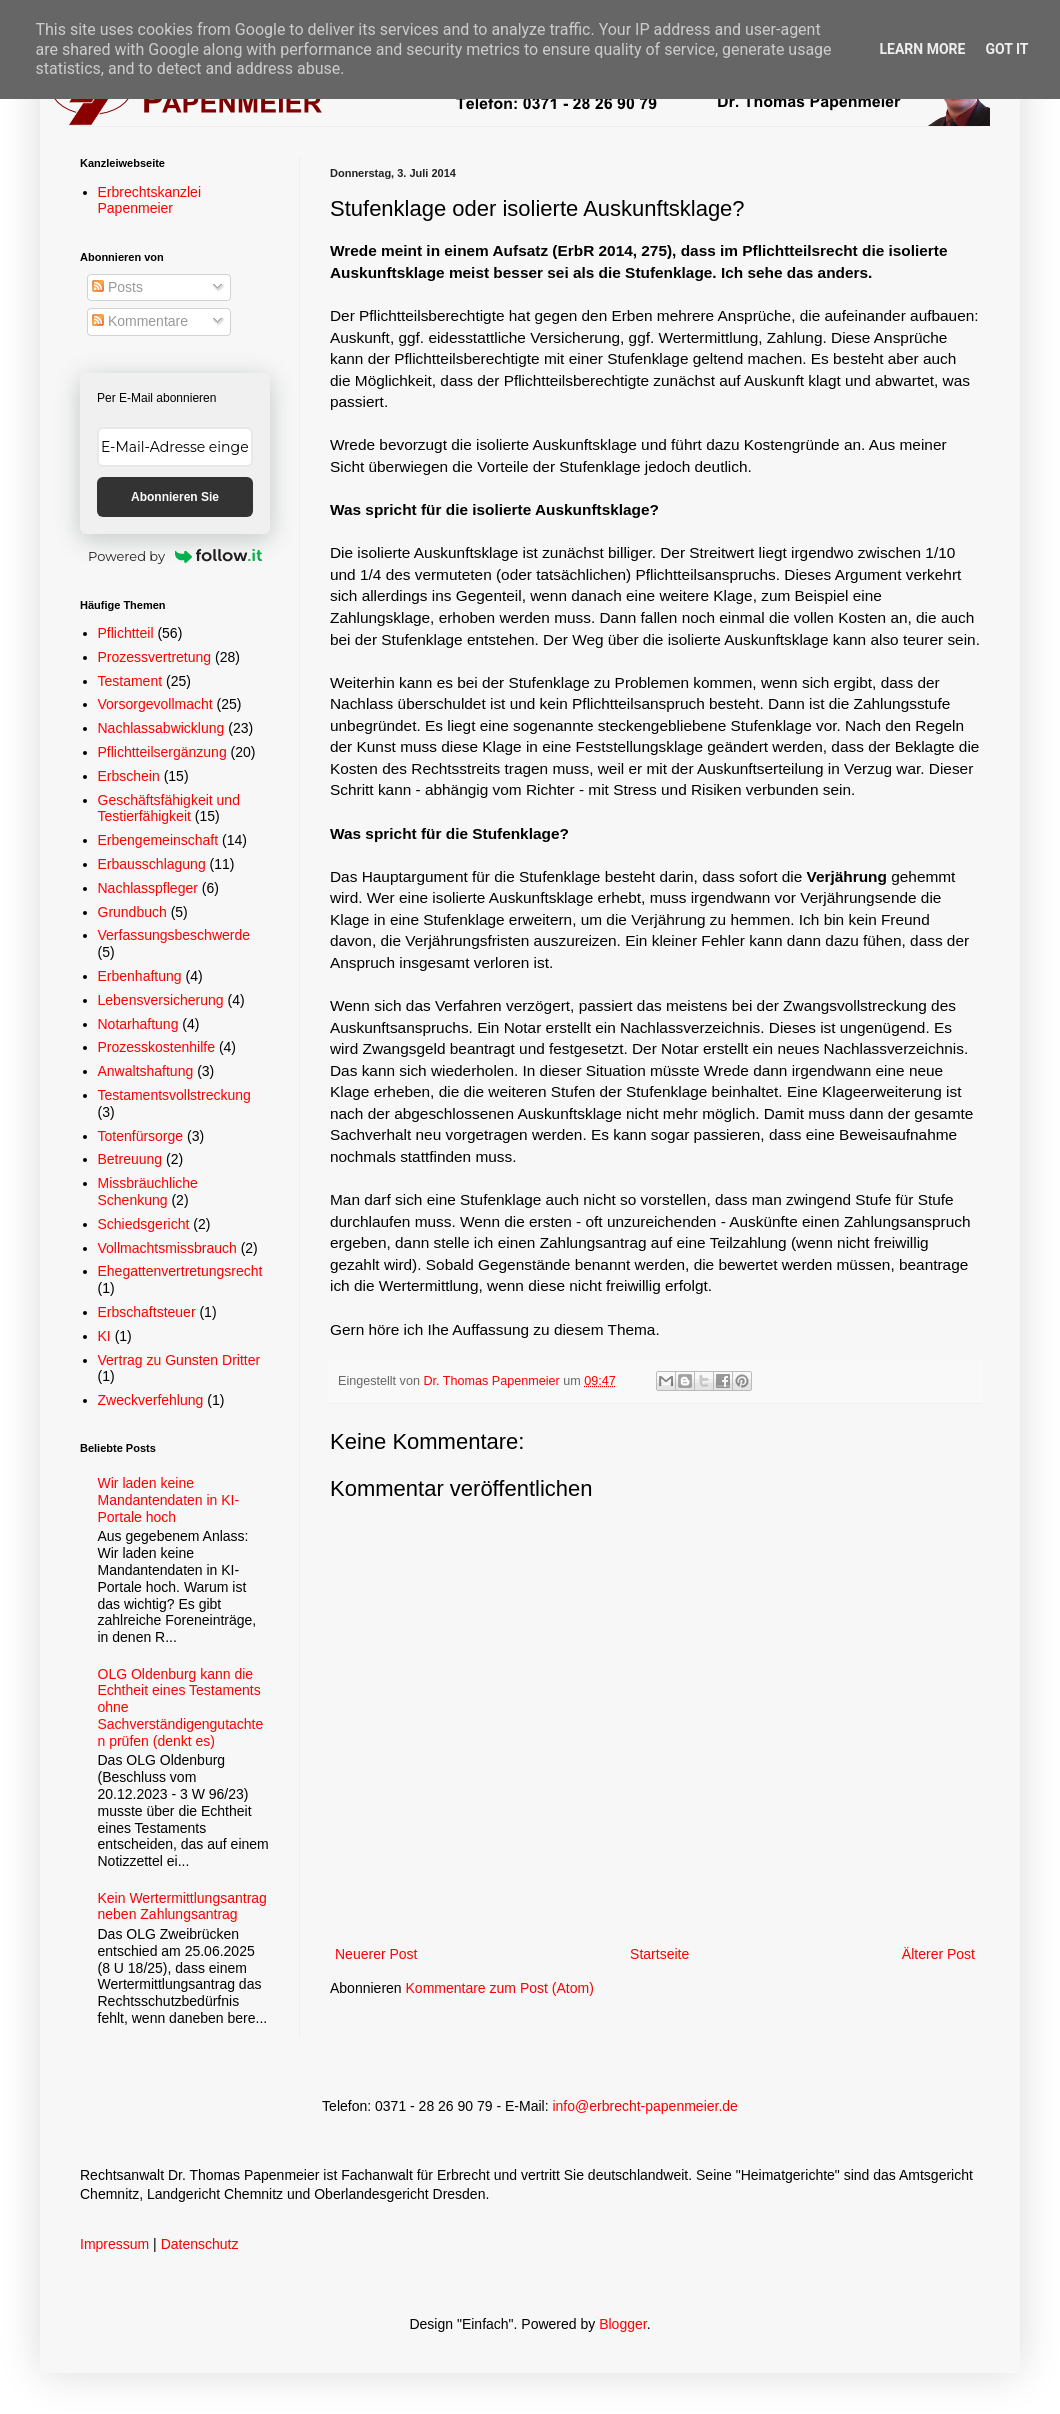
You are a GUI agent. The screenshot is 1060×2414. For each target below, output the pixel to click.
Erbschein (129, 776)
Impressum (114, 2244)
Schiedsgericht (144, 1224)
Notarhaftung (138, 1024)
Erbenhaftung (140, 976)
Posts (117, 287)
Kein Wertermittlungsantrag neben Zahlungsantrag (182, 1906)
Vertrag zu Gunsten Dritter (179, 1360)
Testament (130, 681)
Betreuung (130, 1159)
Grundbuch (132, 912)
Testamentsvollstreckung (174, 1095)
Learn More (922, 49)
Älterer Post (938, 1954)
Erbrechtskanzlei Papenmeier (150, 200)
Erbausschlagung (152, 864)
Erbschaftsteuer (147, 1312)
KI (104, 1336)
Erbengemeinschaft (158, 840)
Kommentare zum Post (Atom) (500, 1988)
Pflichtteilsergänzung (162, 752)
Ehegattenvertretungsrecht (180, 1271)
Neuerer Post (376, 1954)
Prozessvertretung (155, 657)
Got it (1006, 49)
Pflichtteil (126, 633)
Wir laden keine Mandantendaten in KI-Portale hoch (169, 1500)
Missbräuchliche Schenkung (148, 1191)
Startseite (659, 1954)
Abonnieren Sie (175, 497)
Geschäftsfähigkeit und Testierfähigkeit (169, 808)
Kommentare (140, 321)
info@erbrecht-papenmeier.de (644, 2106)
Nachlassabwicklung (161, 728)
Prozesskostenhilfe (157, 1047)
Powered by (175, 556)
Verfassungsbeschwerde (174, 935)
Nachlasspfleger (148, 888)
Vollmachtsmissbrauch (167, 1248)
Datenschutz (200, 2244)
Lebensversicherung (161, 1000)
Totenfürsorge (141, 1136)
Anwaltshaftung (146, 1071)
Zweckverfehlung (151, 1400)
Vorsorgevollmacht (155, 704)
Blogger (622, 2324)
